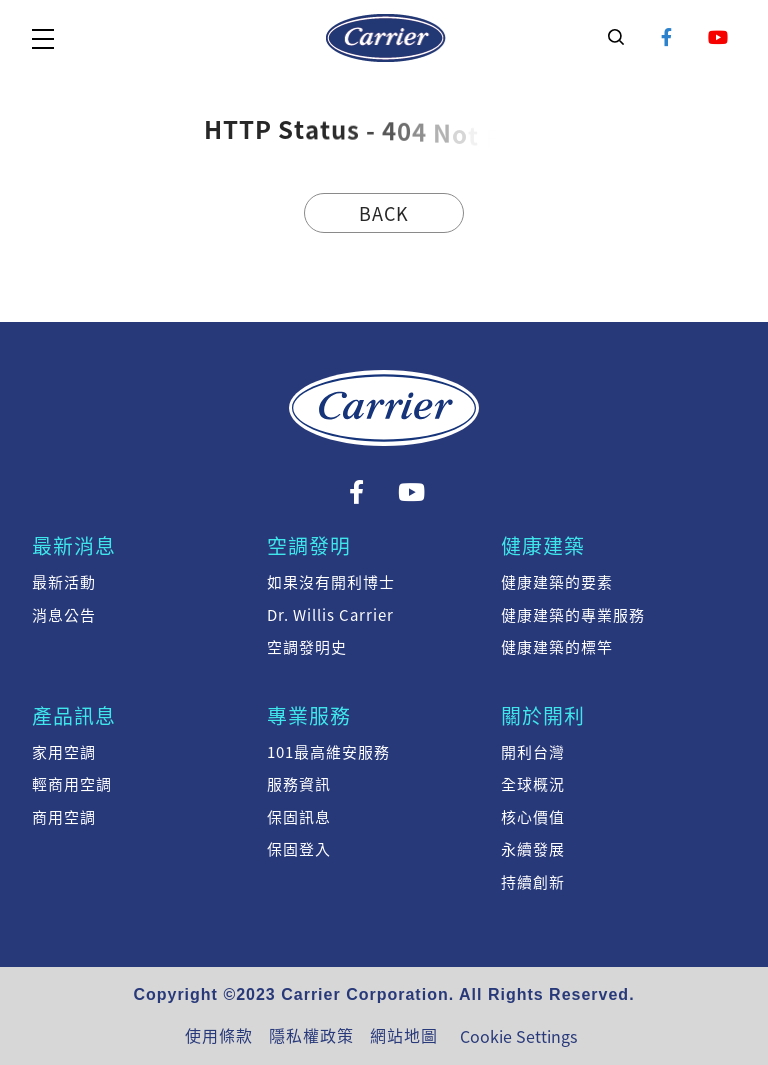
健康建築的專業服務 (573, 615)
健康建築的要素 (557, 582)
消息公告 (64, 615)
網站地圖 (404, 1035)
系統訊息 (386, 38)
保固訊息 (299, 817)
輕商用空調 (72, 784)
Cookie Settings (518, 1036)
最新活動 (64, 582)
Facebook (667, 37)
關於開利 (543, 715)
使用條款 (219, 1035)
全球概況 (533, 784)
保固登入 (299, 849)
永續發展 (533, 849)
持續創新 (533, 882)
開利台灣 (533, 752)
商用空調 (64, 817)
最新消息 (74, 545)
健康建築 (543, 545)
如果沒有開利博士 (331, 582)
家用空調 (64, 752)
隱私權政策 (311, 1035)
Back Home (384, 216)
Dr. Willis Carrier (330, 615)
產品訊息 (74, 715)
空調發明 (309, 545)
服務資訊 (299, 784)
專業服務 (309, 715)
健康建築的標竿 (557, 647)
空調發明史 (307, 647)
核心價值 (533, 817)
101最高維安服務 (328, 752)
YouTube (718, 37)
